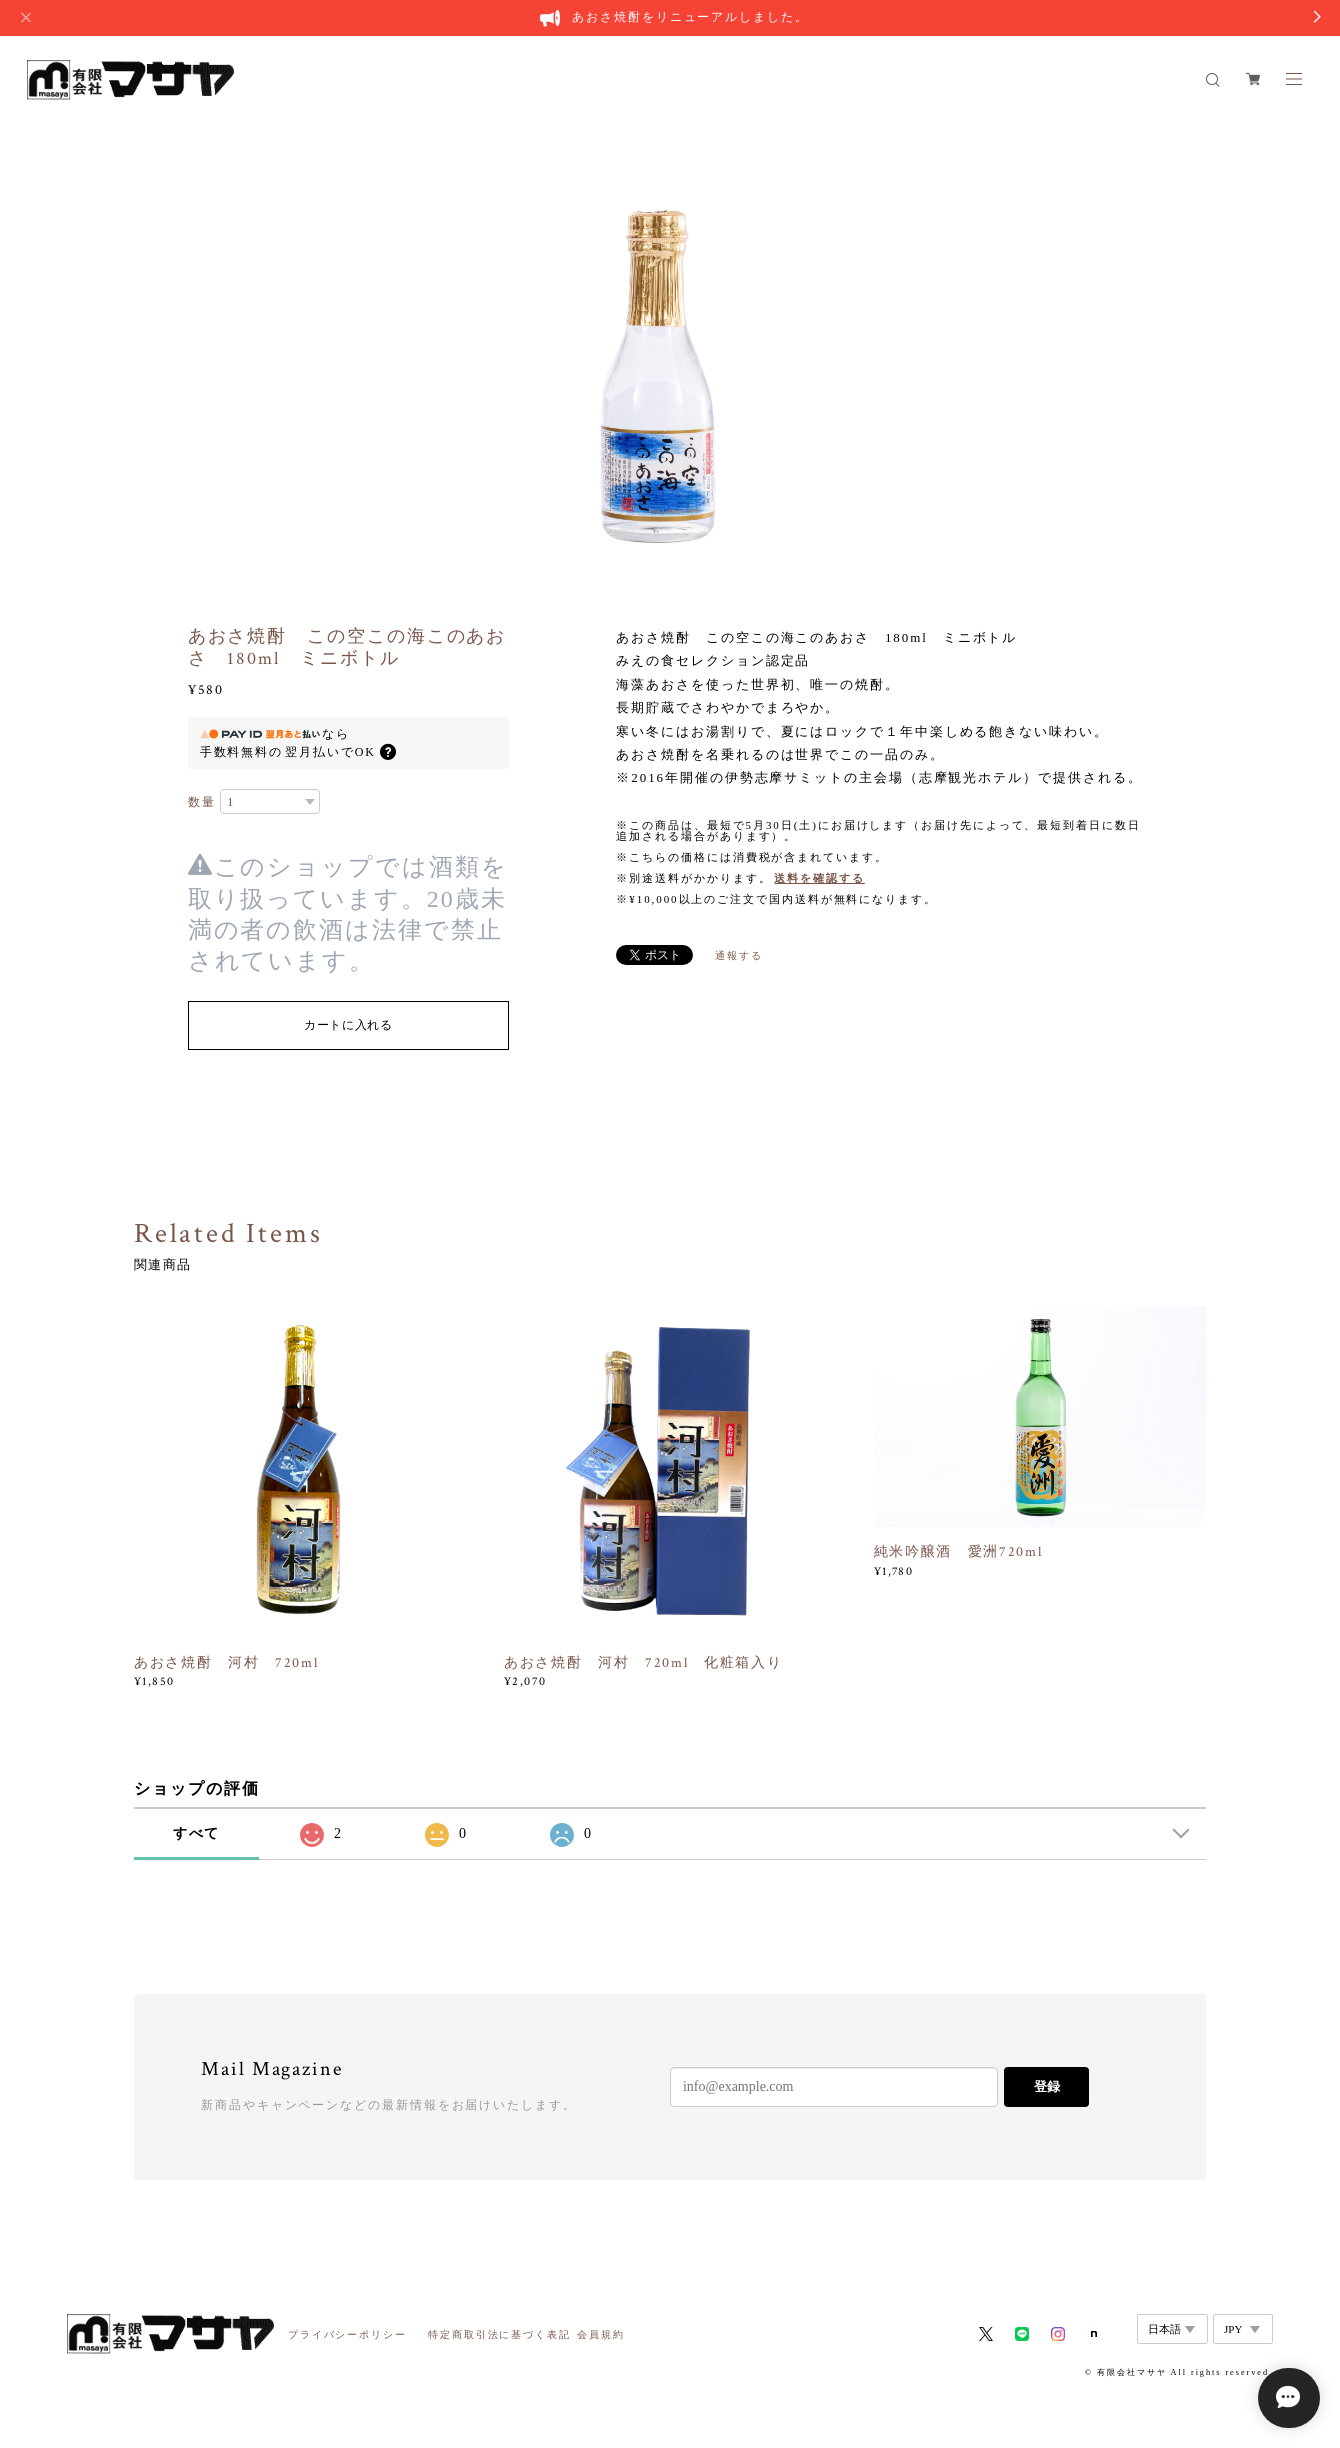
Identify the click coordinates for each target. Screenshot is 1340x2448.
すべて (197, 1833)
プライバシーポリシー (347, 2334)
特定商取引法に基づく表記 (499, 2334)
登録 (1047, 2086)
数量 (202, 802)
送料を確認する (819, 878)
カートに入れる (348, 1025)
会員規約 (601, 2334)
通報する (739, 955)
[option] (670, 341)
